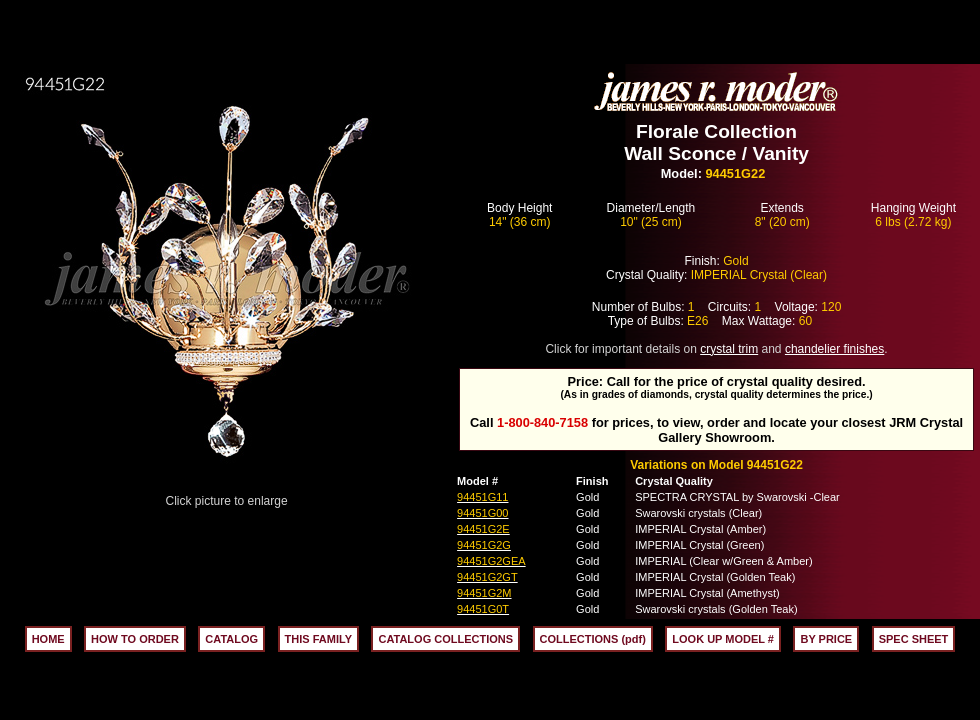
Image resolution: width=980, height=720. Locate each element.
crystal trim (729, 349)
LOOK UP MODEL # (723, 639)
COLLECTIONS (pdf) (593, 639)
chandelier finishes (834, 349)
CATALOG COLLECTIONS (445, 639)
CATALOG (231, 639)
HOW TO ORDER (135, 639)
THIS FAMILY (318, 639)
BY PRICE (826, 639)
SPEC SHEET (914, 639)
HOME (48, 639)
